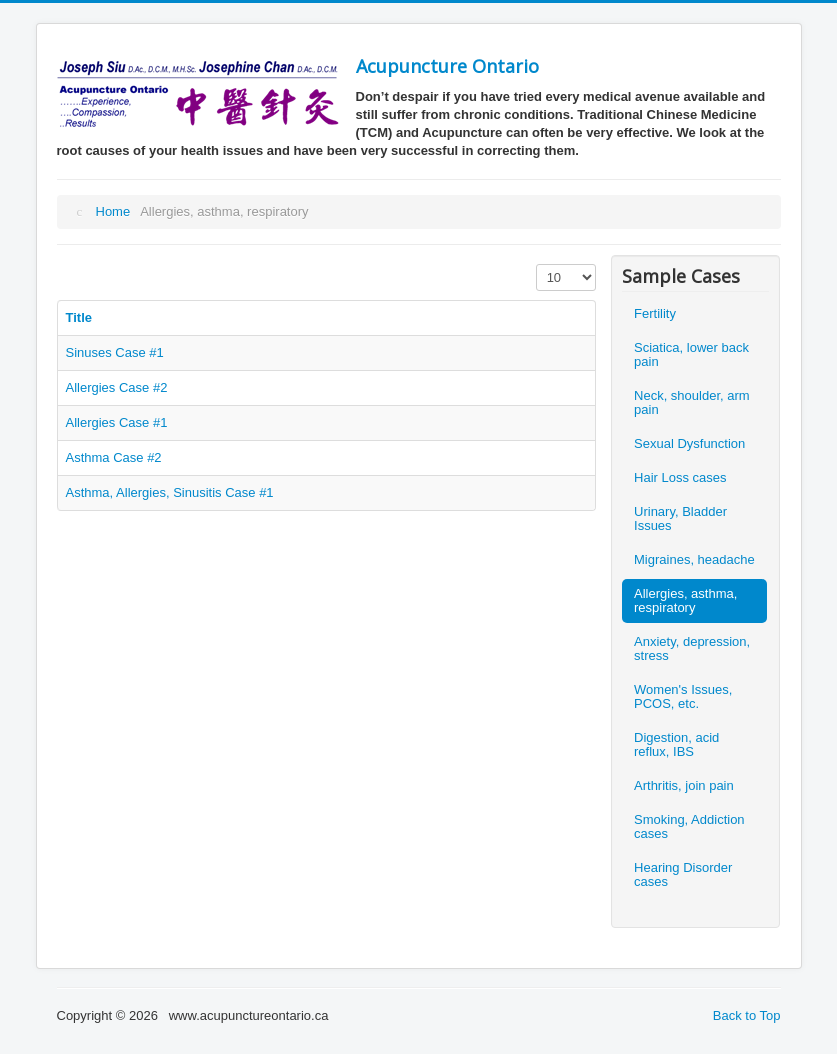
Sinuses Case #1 (115, 352)
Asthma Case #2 (114, 457)
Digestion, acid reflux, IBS (676, 744)
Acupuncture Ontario (447, 66)
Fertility (655, 313)
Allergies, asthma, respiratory (685, 600)
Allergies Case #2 (117, 387)
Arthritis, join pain (684, 785)
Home (113, 211)
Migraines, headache (694, 559)
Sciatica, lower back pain (691, 354)
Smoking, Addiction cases (689, 826)
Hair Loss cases (680, 477)
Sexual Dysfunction (689, 443)
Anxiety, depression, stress (692, 648)
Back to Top (747, 1015)
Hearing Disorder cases (683, 874)
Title (79, 317)
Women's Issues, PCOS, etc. (683, 696)
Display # (536, 264)
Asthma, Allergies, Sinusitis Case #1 (170, 492)
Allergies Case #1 (117, 422)
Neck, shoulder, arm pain (692, 402)
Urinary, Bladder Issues (680, 518)
